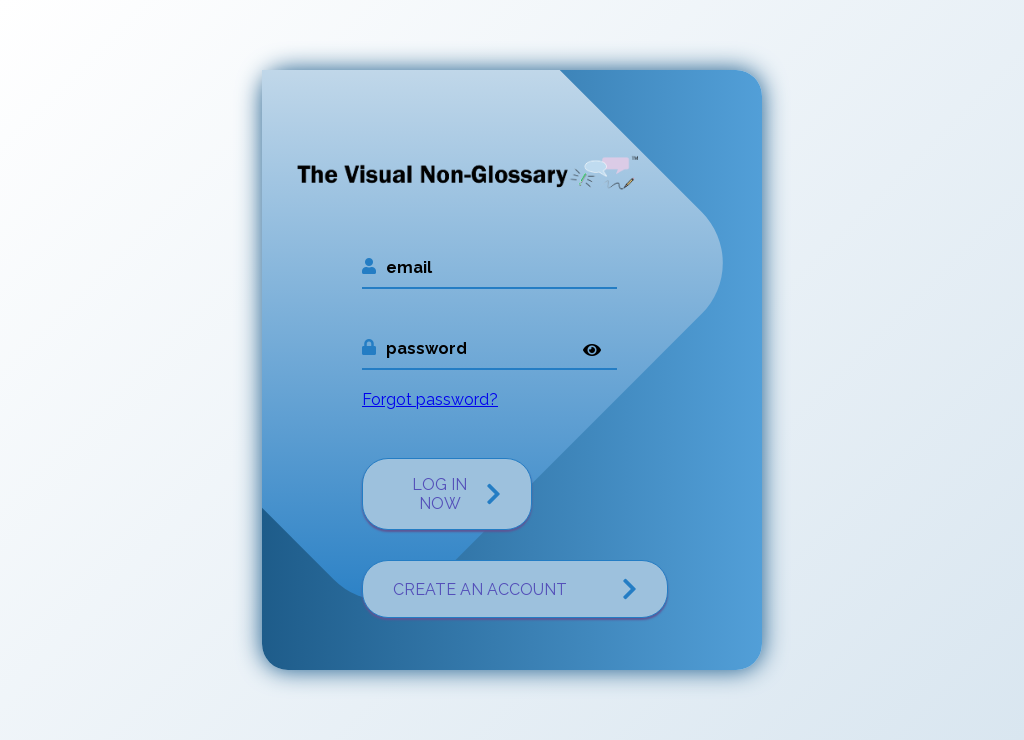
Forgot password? (430, 399)
